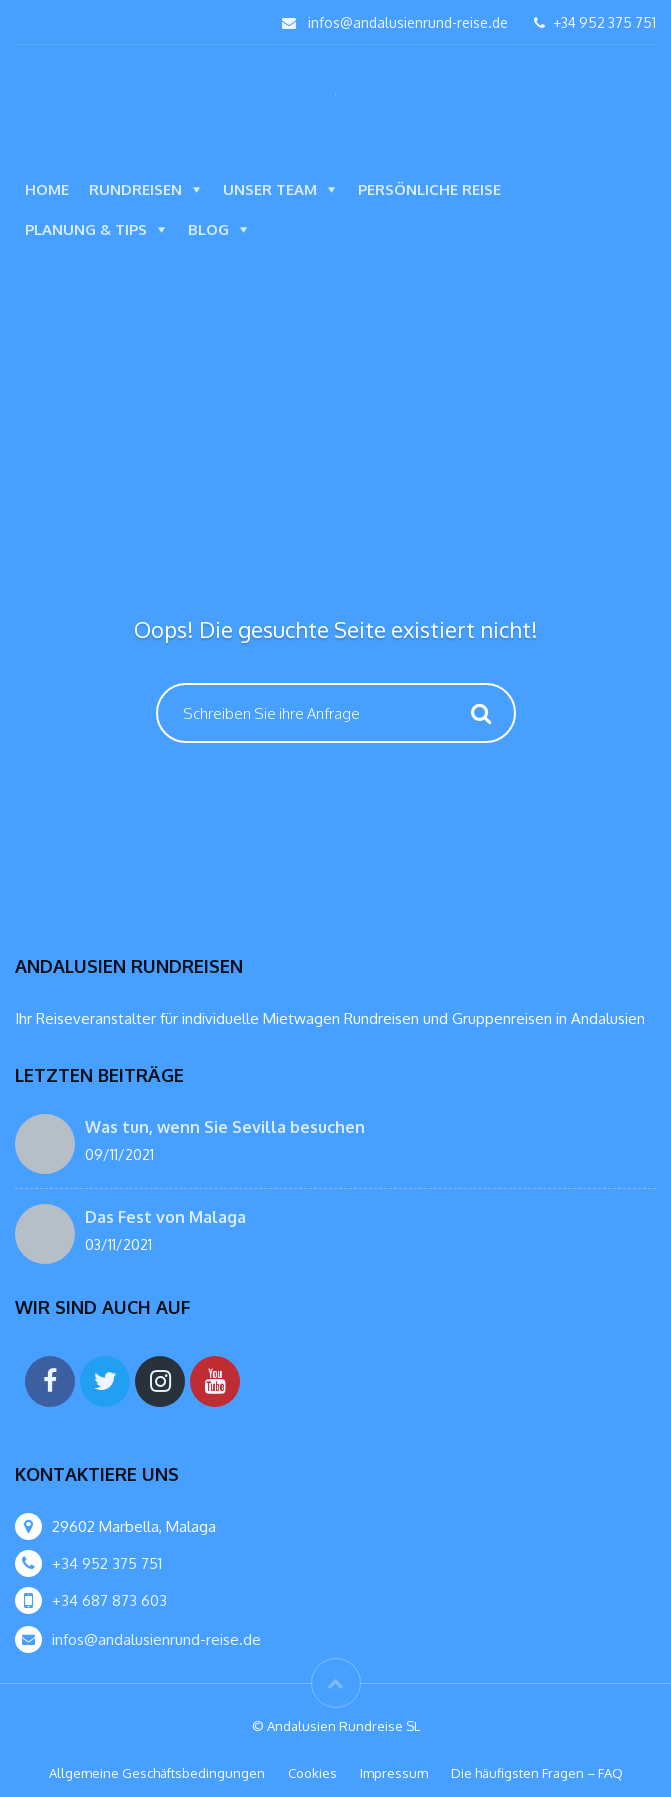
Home (47, 189)
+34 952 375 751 (595, 22)
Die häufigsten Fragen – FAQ (537, 1773)
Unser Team (270, 189)
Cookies (312, 1773)
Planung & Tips (86, 229)
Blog (208, 229)
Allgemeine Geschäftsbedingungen (157, 1773)
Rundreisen (135, 189)
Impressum (394, 1773)
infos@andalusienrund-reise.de (408, 22)
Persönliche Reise (429, 189)
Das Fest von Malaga (165, 1217)
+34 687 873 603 (109, 1600)
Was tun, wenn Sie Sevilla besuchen (225, 1127)
